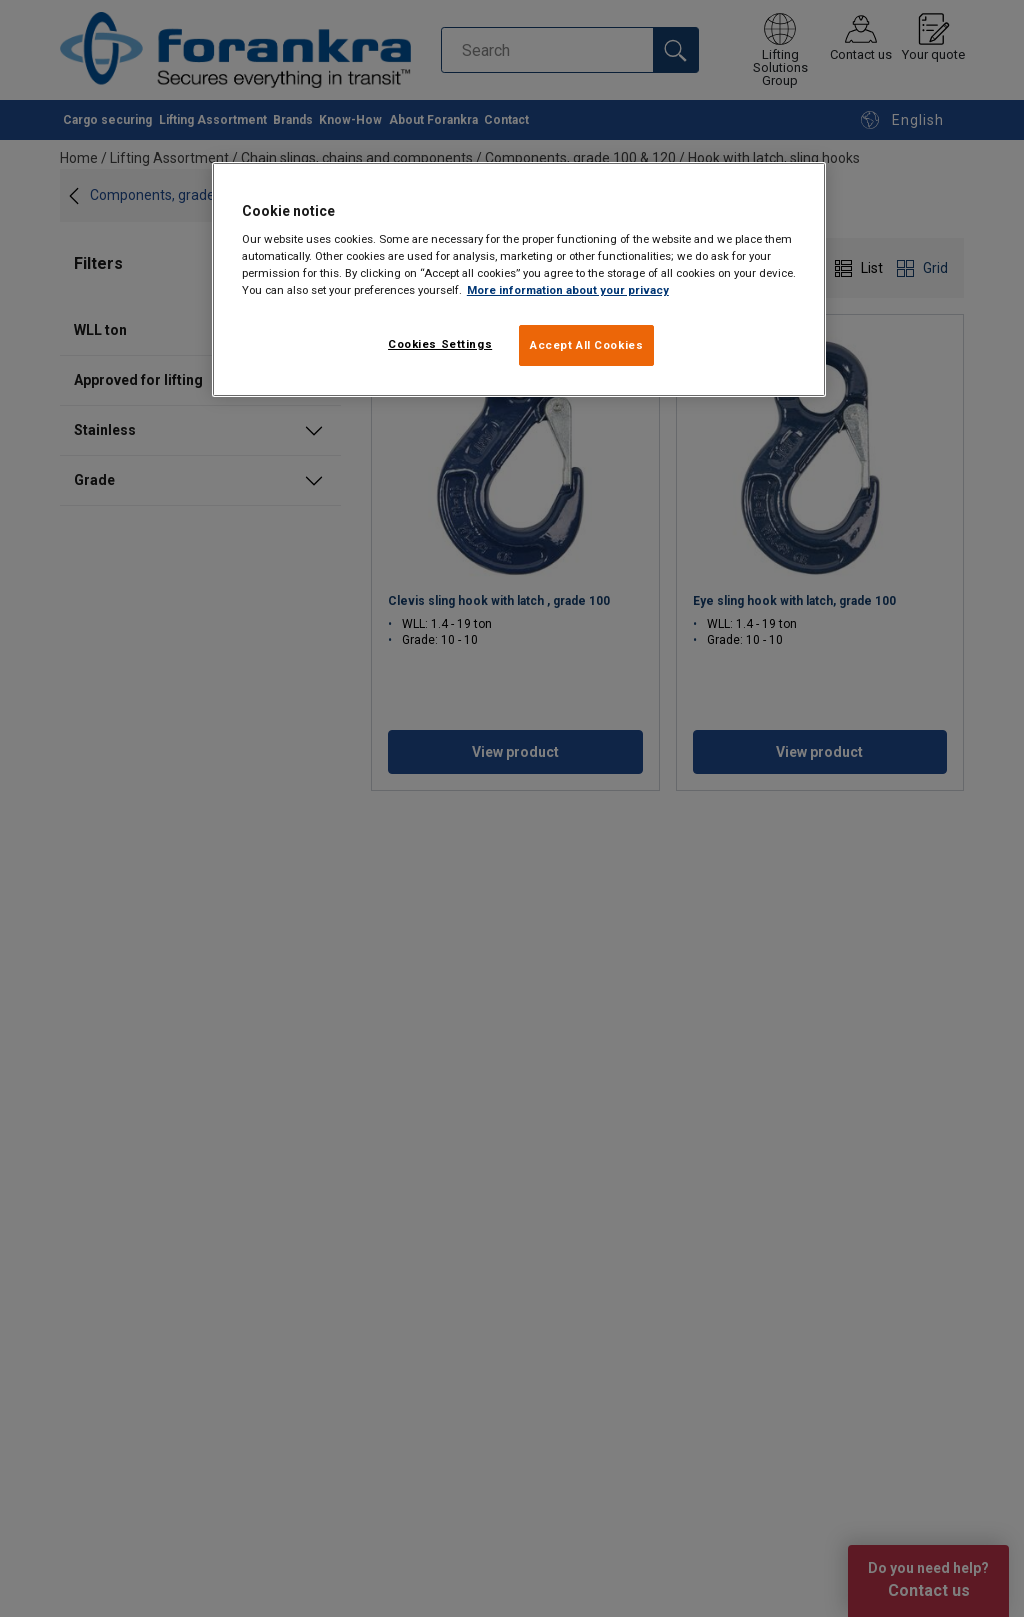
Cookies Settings (440, 344)
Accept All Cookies (586, 345)
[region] (519, 280)
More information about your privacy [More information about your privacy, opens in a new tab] (568, 290)
